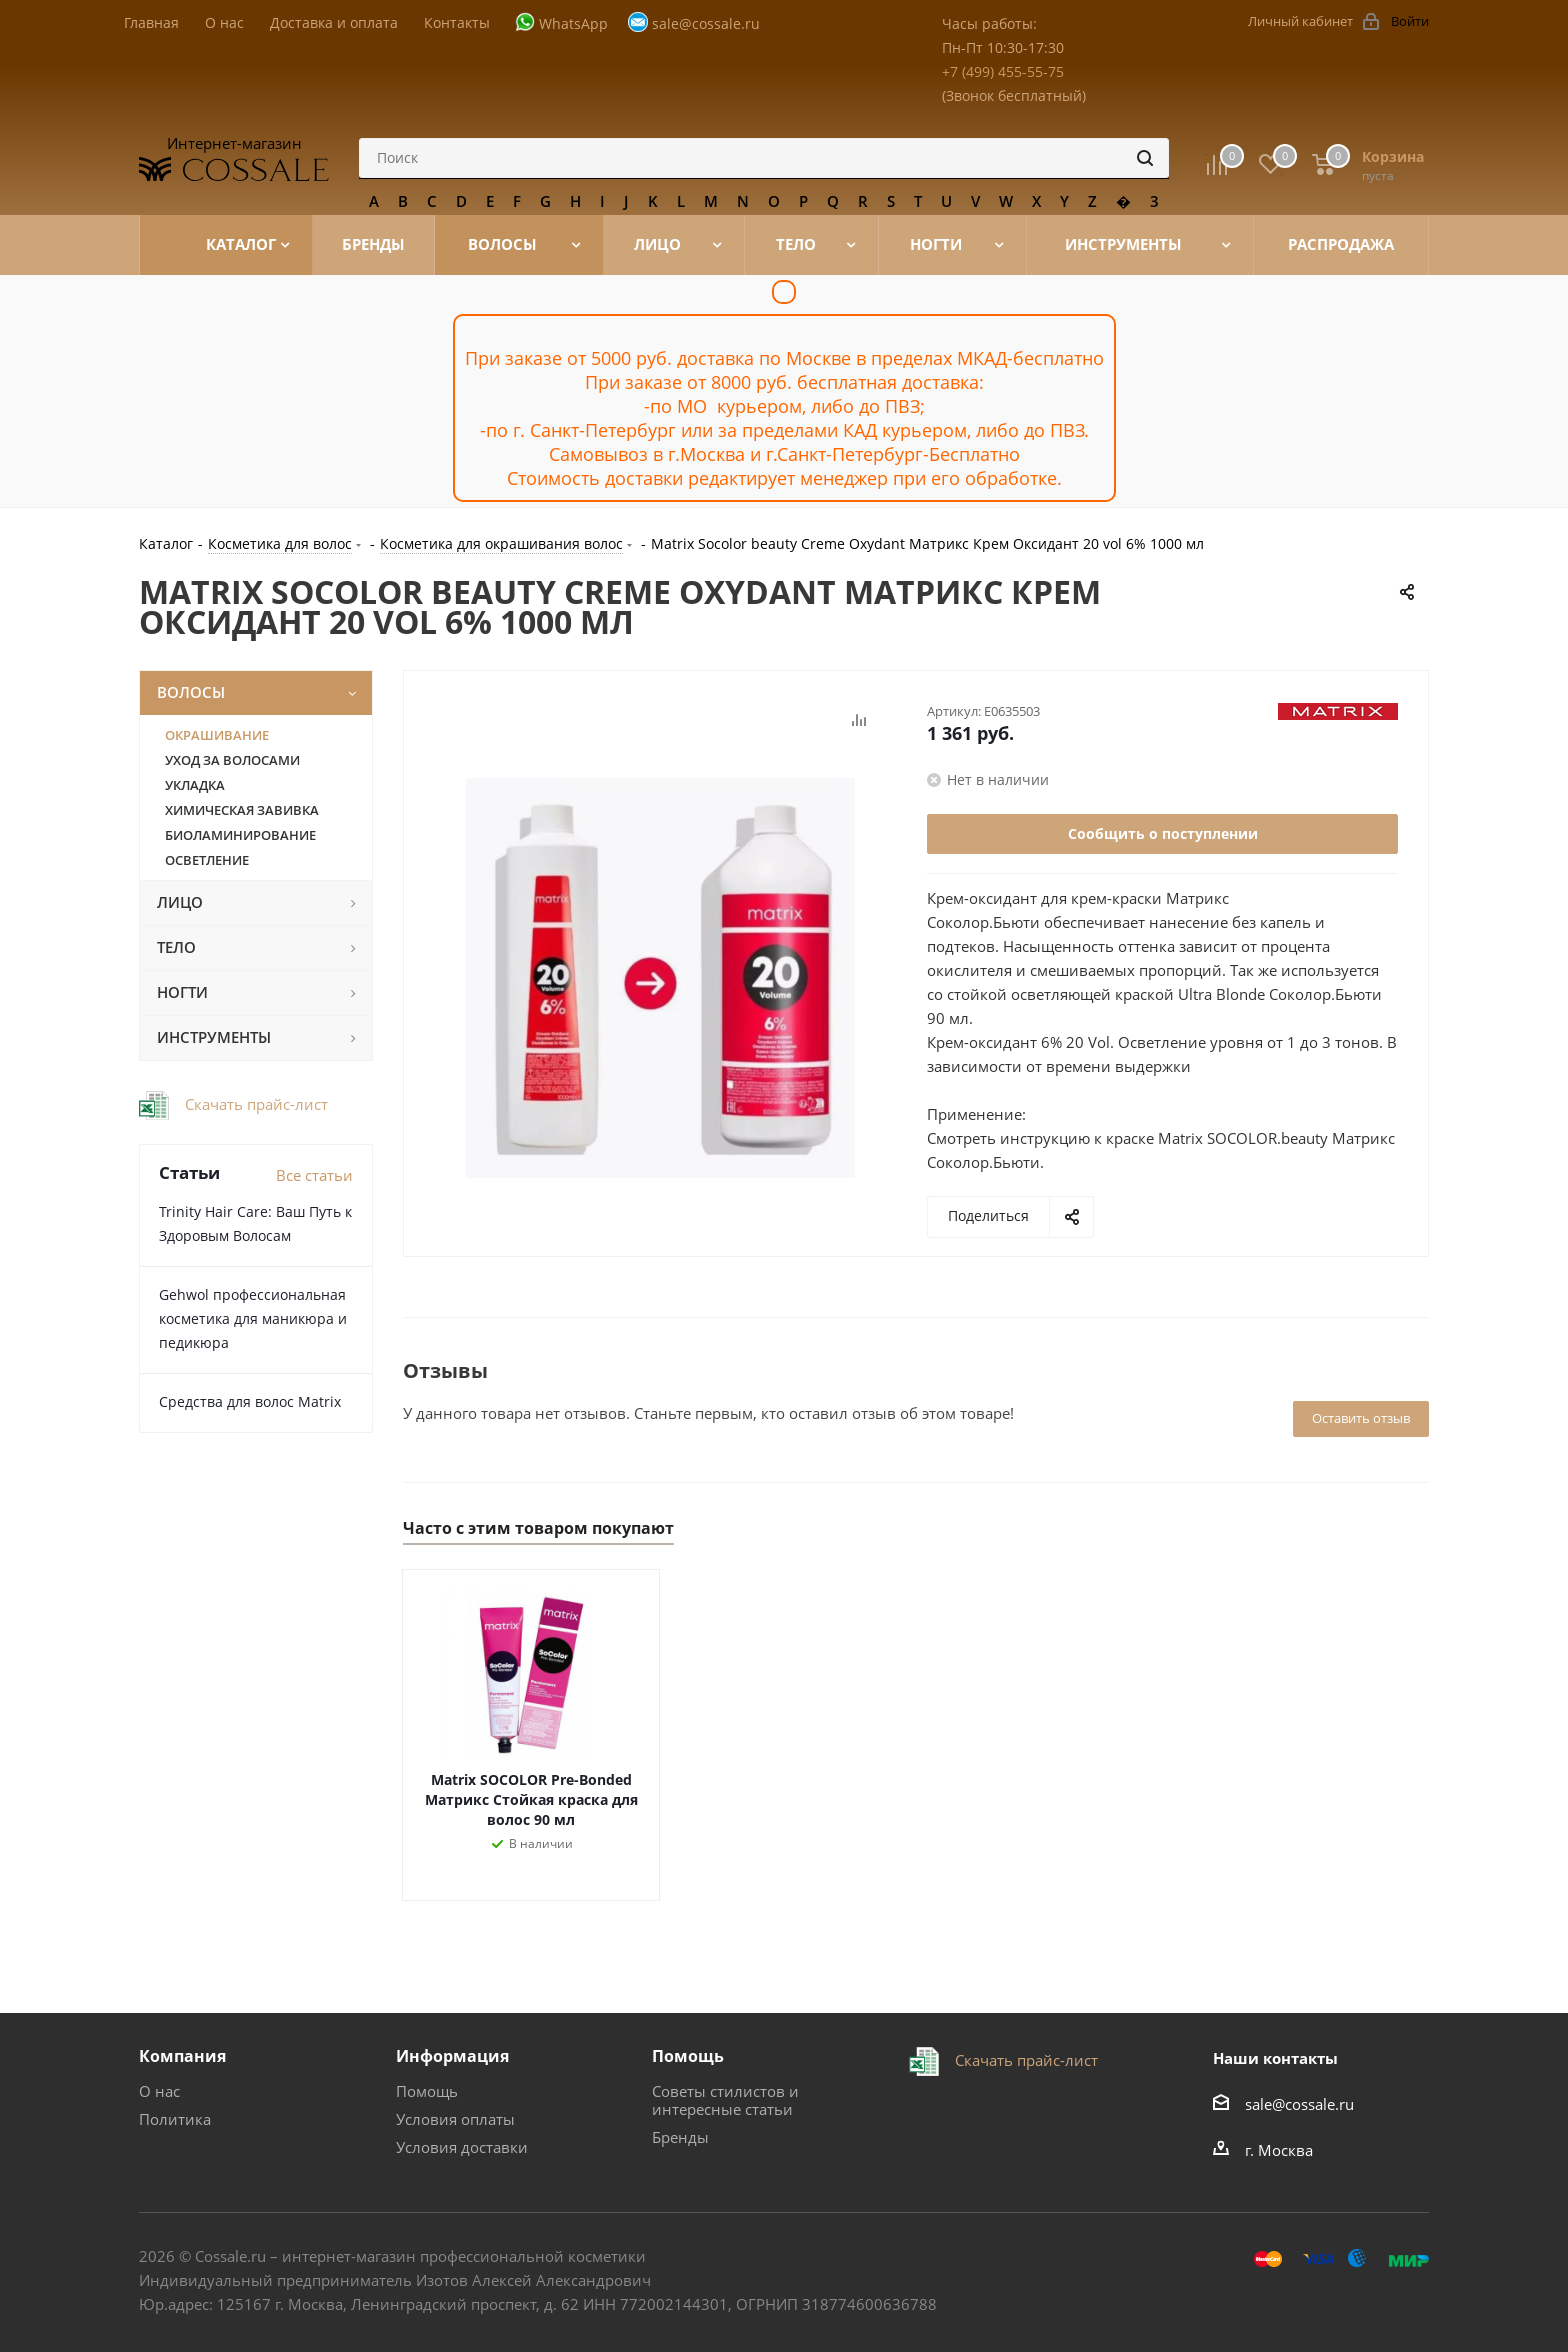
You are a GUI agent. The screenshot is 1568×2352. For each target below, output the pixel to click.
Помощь (427, 2091)
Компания (182, 2056)
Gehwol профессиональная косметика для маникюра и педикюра (253, 1318)
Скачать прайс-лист (254, 1104)
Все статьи (314, 1175)
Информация (452, 2056)
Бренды (680, 2137)
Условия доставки (462, 2147)
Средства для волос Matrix (250, 1401)
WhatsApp (573, 23)
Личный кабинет (1300, 21)
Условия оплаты (455, 2119)
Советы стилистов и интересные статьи (725, 2100)
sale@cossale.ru (706, 23)
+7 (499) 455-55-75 (1003, 71)
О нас (159, 2091)
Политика (175, 2119)
